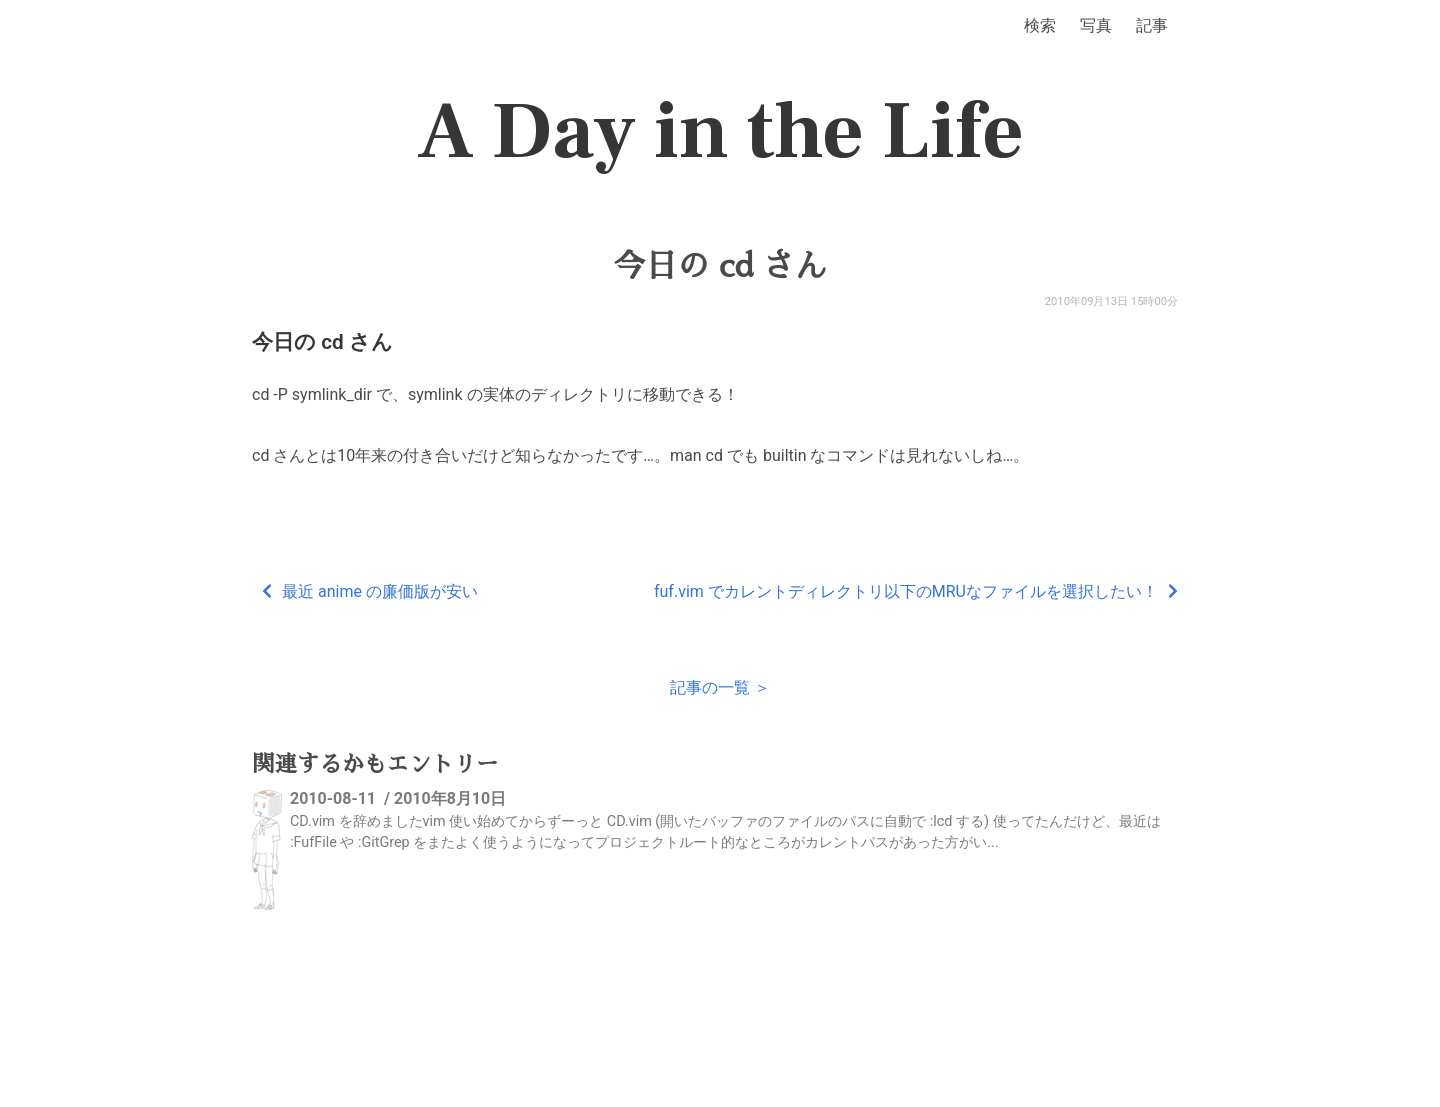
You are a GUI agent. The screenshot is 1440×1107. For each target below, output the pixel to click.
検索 (1040, 25)
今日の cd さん (719, 266)
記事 (1152, 25)
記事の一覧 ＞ (720, 687)
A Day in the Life (720, 132)
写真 (1096, 25)
